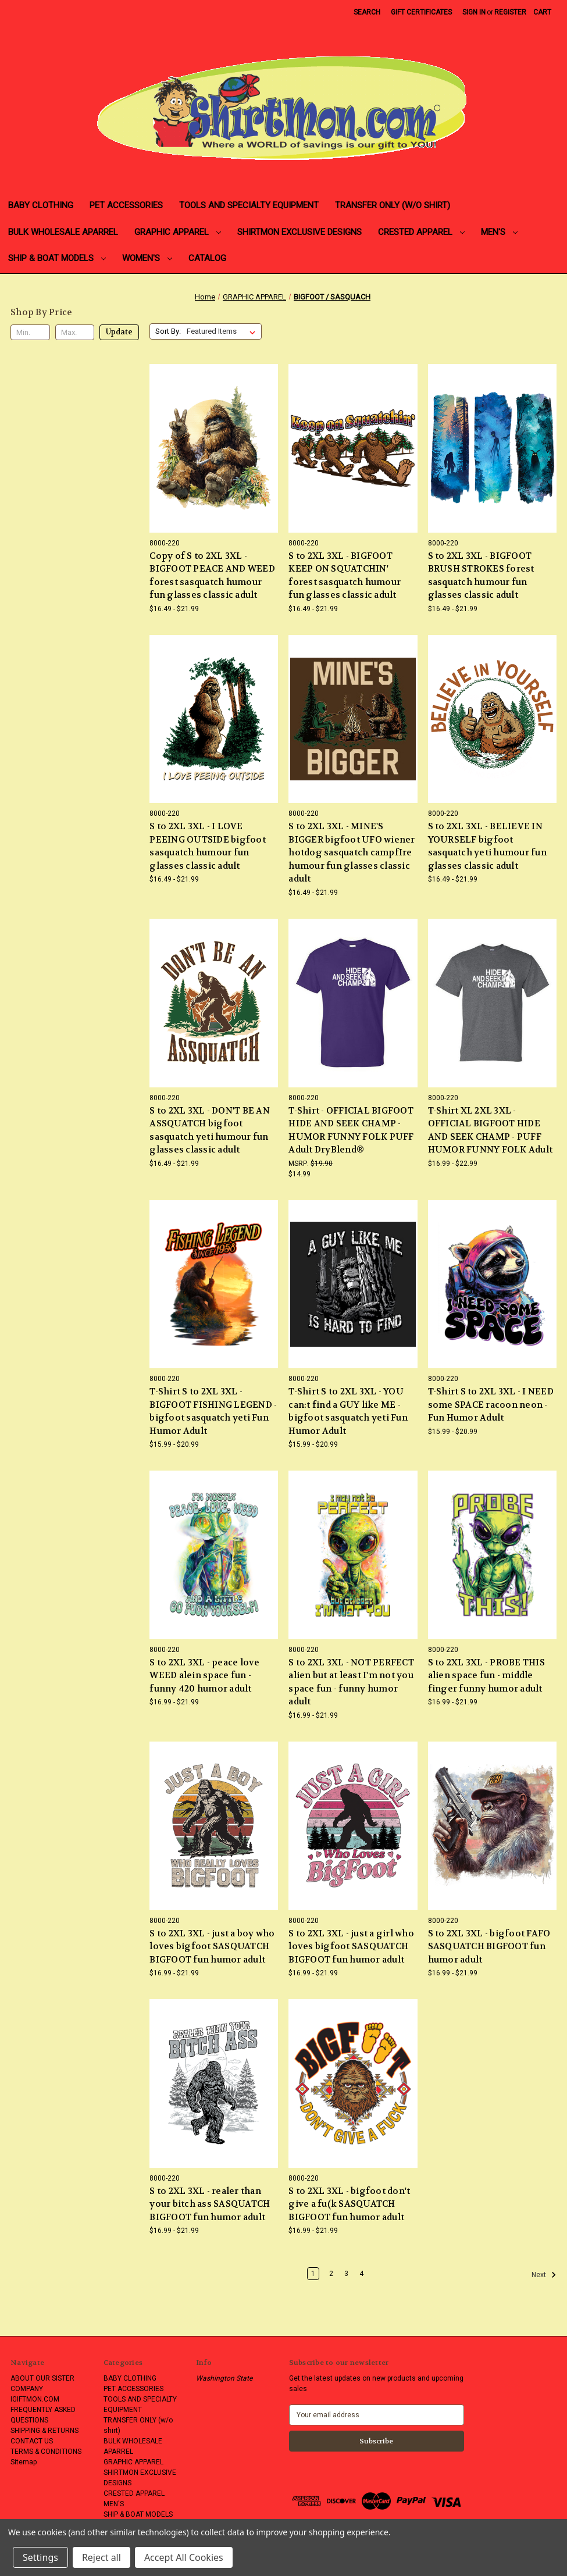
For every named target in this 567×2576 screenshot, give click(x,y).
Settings (40, 2557)
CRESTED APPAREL (421, 232)
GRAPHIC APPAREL (177, 232)
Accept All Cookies (183, 2557)
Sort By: (168, 331)
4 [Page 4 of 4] (361, 2274)
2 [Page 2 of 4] (331, 2274)
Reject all (101, 2557)
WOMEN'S (147, 258)
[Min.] (30, 332)
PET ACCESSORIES (126, 205)
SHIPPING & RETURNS (44, 2431)
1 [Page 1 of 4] (313, 2274)
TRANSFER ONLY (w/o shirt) (392, 205)
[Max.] (75, 332)
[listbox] (223, 331)
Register (510, 12)
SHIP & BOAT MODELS (57, 258)
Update (119, 332)
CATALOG (207, 258)
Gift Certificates (421, 12)
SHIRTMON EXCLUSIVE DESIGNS (299, 232)
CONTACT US (31, 2441)
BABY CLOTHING (40, 205)
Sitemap (23, 2462)
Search (367, 12)
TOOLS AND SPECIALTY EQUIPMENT (249, 205)
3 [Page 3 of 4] (346, 2274)
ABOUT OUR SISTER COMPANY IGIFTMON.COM (42, 2388)
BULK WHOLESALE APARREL (63, 232)
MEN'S (499, 232)
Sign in (474, 12)
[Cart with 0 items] (542, 12)
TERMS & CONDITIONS (45, 2451)
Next (544, 2275)
